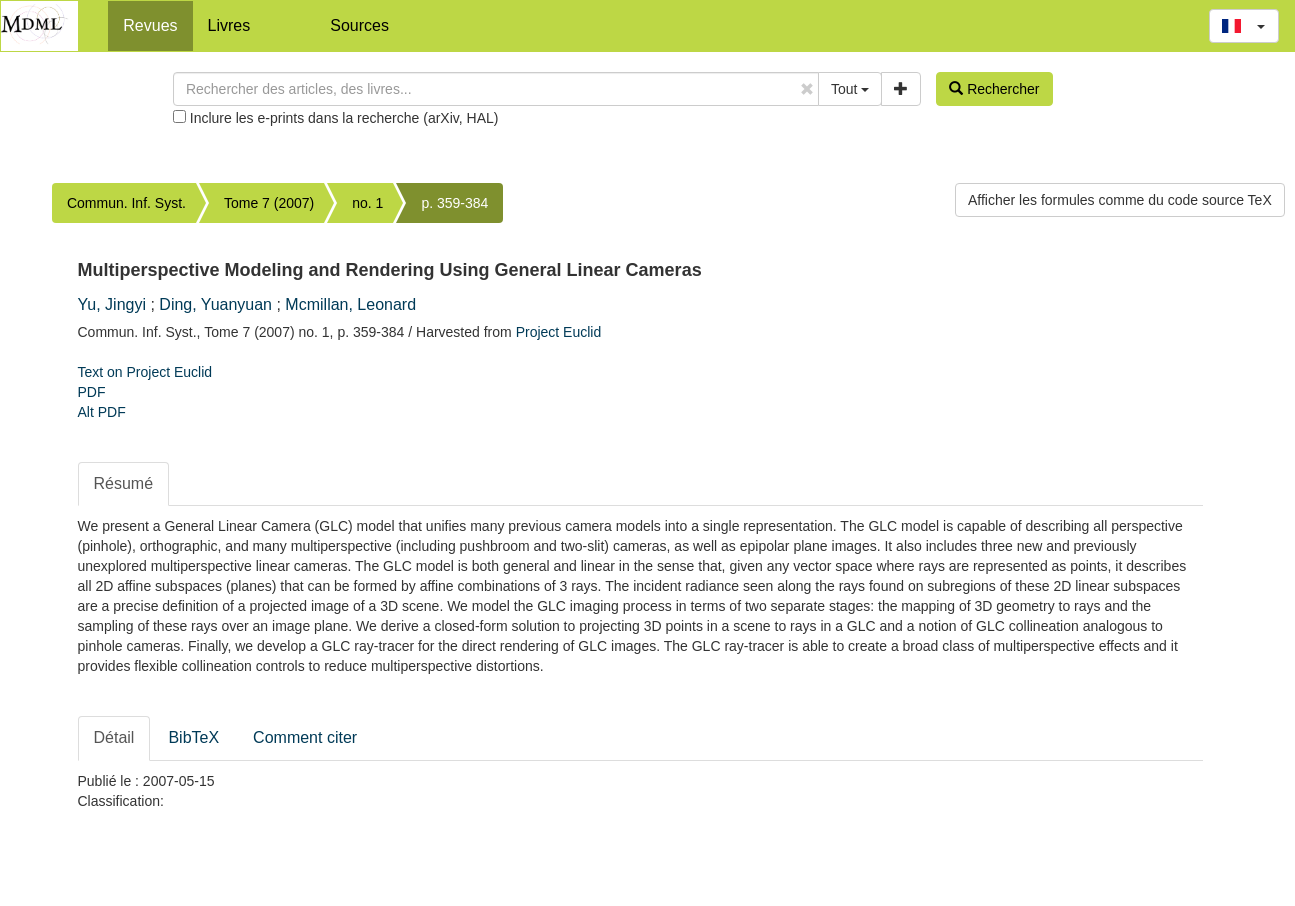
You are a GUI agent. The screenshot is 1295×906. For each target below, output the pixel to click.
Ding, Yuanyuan (215, 304)
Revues (150, 25)
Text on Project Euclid (145, 372)
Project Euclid (559, 332)
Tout (850, 89)
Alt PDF (102, 412)
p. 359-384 (454, 203)
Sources (359, 25)
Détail (114, 737)
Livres (229, 25)
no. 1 (367, 203)
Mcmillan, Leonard (350, 304)
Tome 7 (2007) (269, 203)
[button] (1244, 26)
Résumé (124, 483)
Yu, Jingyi (112, 304)
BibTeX (193, 737)
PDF (92, 392)
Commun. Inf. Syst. (126, 203)
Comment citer (305, 737)
